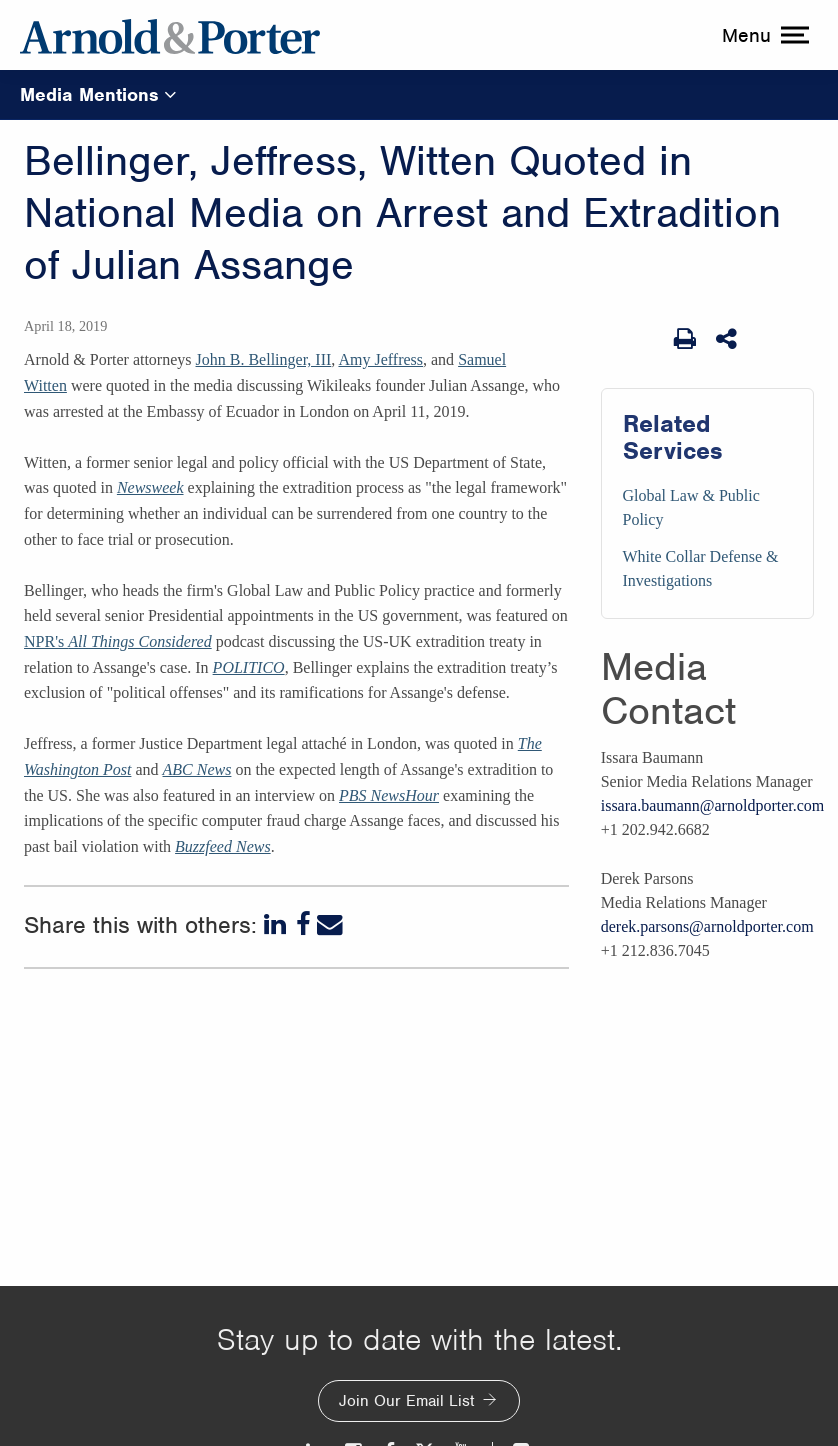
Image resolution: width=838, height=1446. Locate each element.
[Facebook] (303, 925)
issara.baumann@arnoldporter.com (713, 805)
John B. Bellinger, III (264, 359)
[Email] (330, 925)
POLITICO (249, 667)
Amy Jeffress (380, 359)
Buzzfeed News (223, 846)
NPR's (118, 641)
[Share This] (728, 339)
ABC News (197, 769)
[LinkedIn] (277, 925)
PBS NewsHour (389, 795)
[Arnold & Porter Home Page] (170, 35)
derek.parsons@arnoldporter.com (707, 926)
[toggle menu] (763, 35)
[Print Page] (685, 339)
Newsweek (150, 487)
